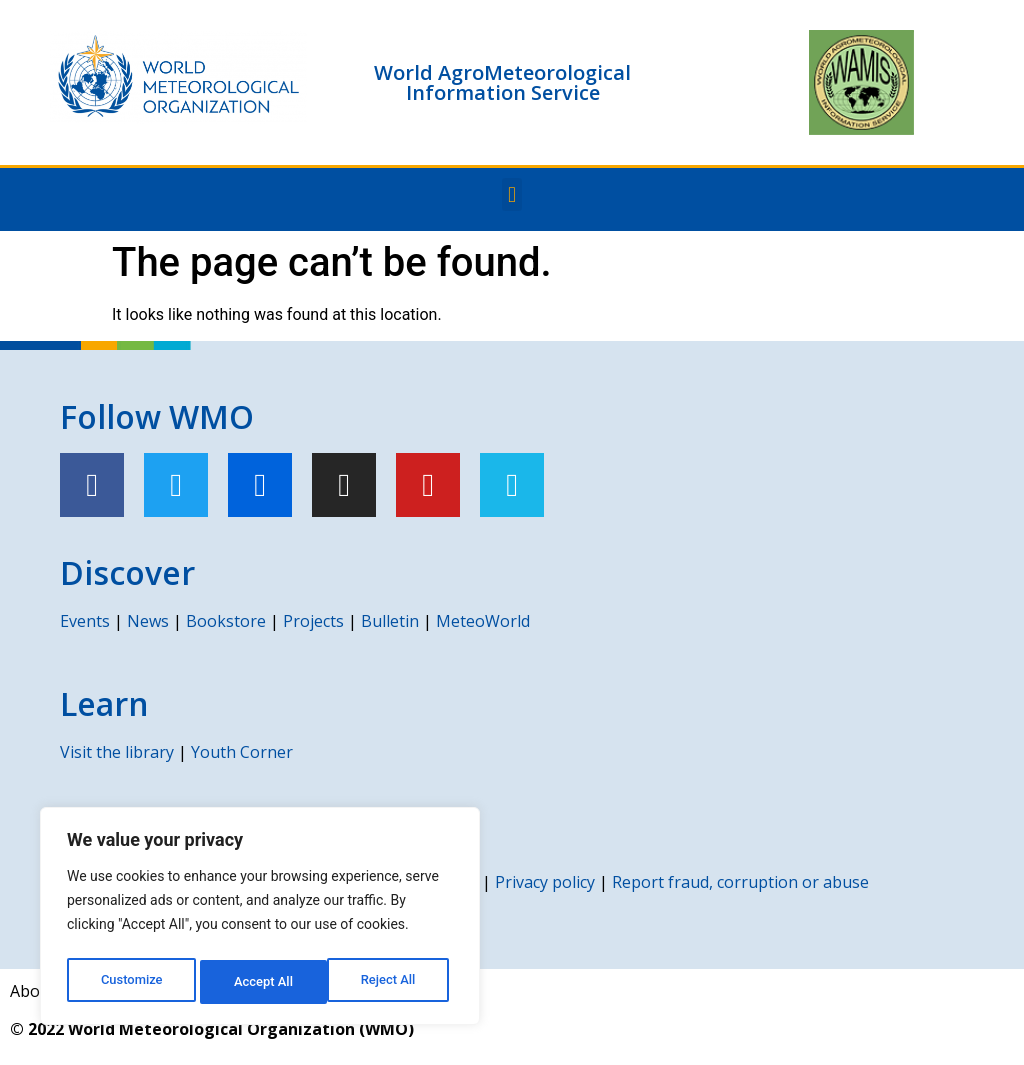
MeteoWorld (483, 621)
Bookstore (226, 621)
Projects (313, 621)
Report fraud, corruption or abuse (740, 882)
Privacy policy (545, 882)
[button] (511, 194)
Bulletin (390, 621)
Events (85, 621)
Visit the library (117, 752)
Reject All (261, 982)
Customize (130, 982)
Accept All (391, 982)
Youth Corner (242, 752)
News (148, 621)
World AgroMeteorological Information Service (502, 82)
